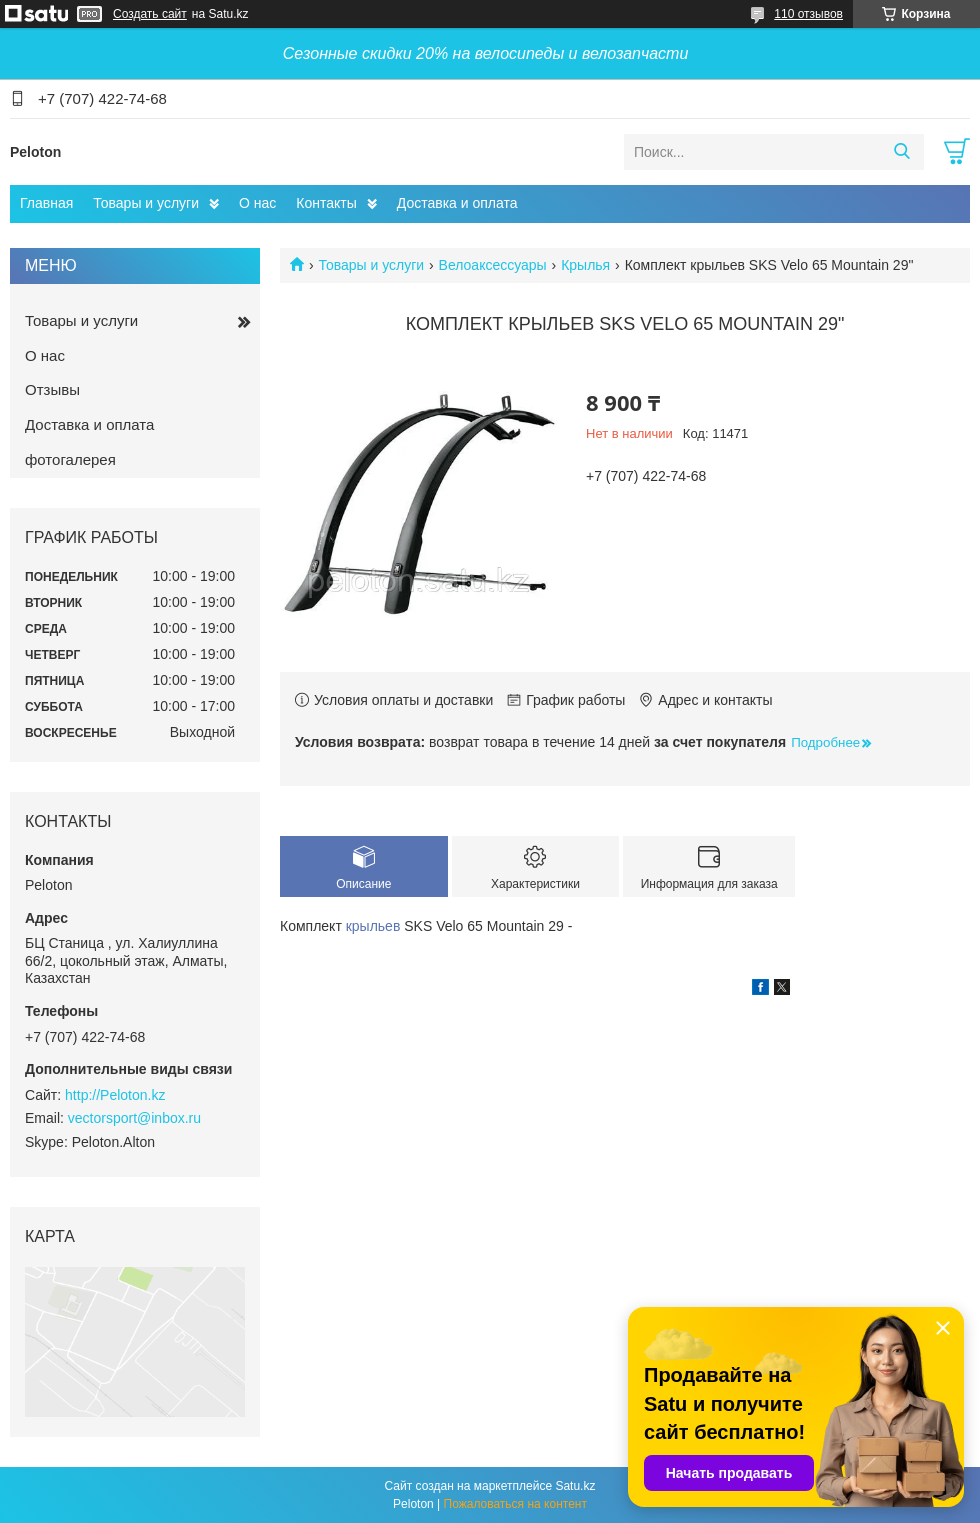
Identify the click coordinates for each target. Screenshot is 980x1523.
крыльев (373, 926)
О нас (257, 203)
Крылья (585, 265)
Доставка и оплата (457, 203)
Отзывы (52, 389)
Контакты (326, 203)
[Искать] (901, 152)
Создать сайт (150, 14)
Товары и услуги (146, 203)
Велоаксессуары (493, 265)
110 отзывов (808, 14)
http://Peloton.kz (115, 1095)
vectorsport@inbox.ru (134, 1118)
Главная (46, 203)
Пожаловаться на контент (515, 1504)
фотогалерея (70, 459)
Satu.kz (575, 1486)
